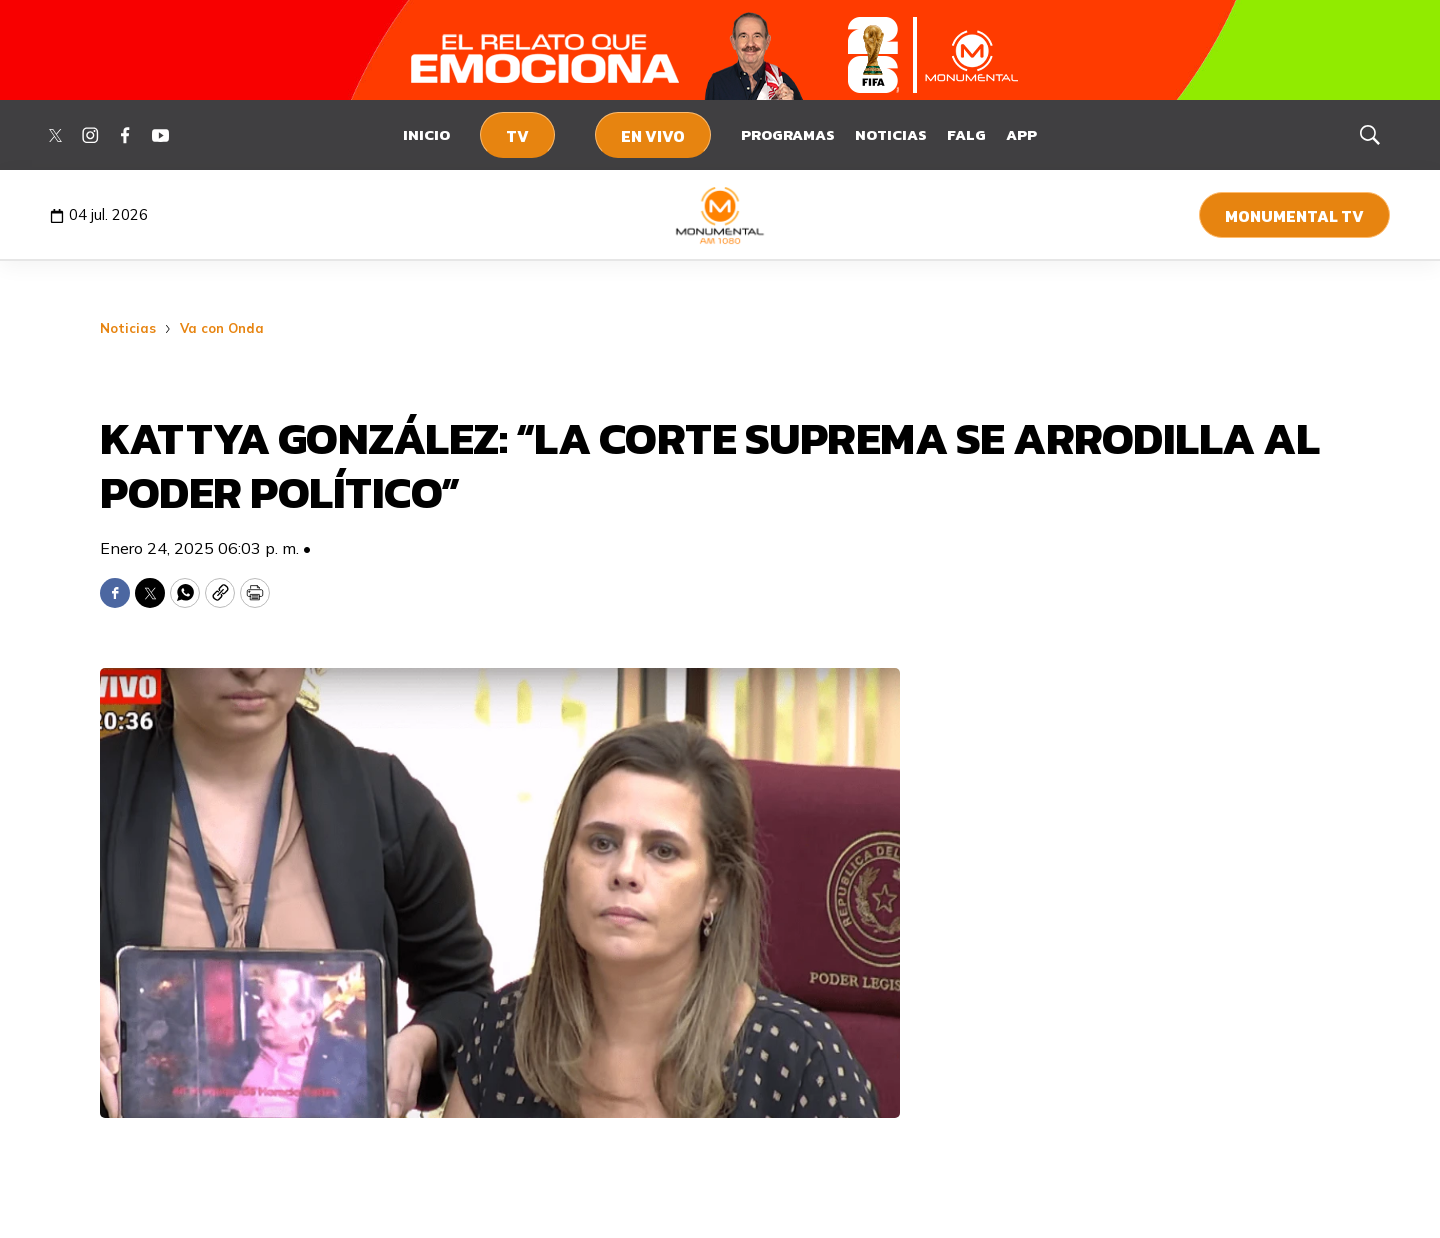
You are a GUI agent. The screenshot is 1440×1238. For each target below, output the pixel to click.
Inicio (426, 134)
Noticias (891, 134)
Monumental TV (1294, 216)
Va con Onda (222, 328)
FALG (966, 134)
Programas (788, 134)
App (1021, 134)
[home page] (720, 215)
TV (517, 136)
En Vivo (653, 136)
